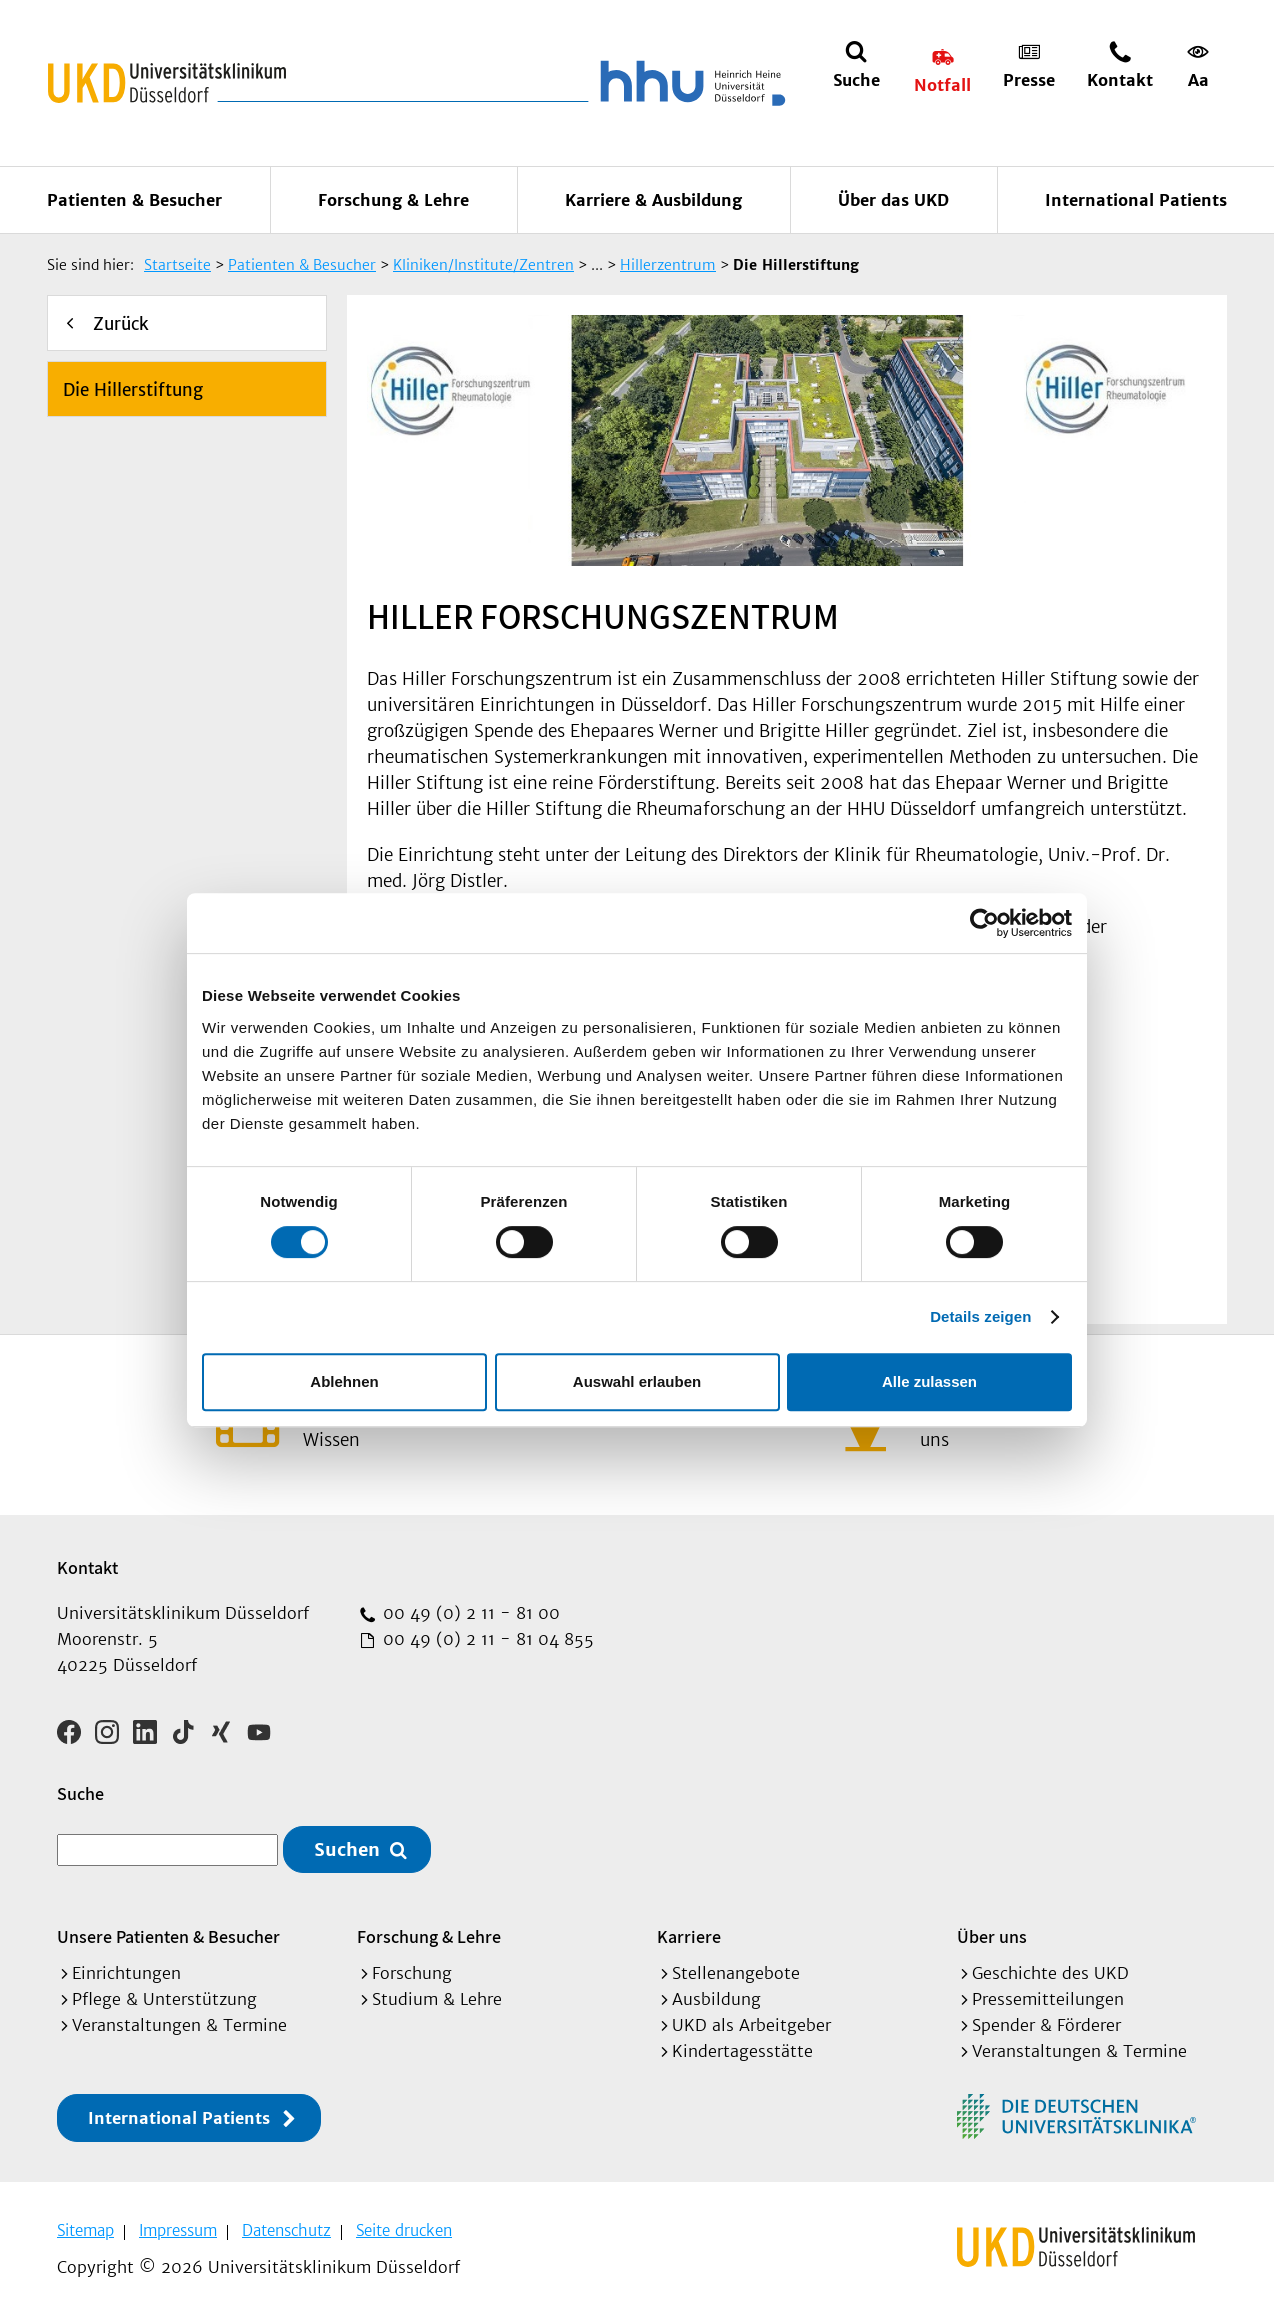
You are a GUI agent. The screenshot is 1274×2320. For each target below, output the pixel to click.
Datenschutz (286, 2230)
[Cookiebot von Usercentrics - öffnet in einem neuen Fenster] (984, 923)
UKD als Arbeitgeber (751, 2025)
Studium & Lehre (437, 1999)
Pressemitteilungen (1048, 1999)
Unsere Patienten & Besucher (168, 1936)
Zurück (121, 324)
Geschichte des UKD (1050, 1973)
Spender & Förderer (1046, 2025)
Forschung (412, 1973)
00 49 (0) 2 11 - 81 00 (469, 1613)
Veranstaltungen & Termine (179, 2025)
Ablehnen (344, 1381)
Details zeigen (980, 1316)
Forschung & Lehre (393, 200)
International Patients (1136, 200)
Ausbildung (716, 1999)
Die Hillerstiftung (133, 390)
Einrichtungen (126, 1973)
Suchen (347, 1849)
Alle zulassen (929, 1381)
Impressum (178, 2230)
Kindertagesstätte (742, 2051)
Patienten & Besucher (134, 200)
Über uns (992, 1936)
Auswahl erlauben (637, 1381)
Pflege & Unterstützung (164, 1999)
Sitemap (85, 2230)
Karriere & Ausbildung (653, 200)
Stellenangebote (736, 1973)
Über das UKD (893, 200)
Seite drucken (404, 2230)
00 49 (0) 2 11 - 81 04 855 (486, 1639)
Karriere (689, 1936)
